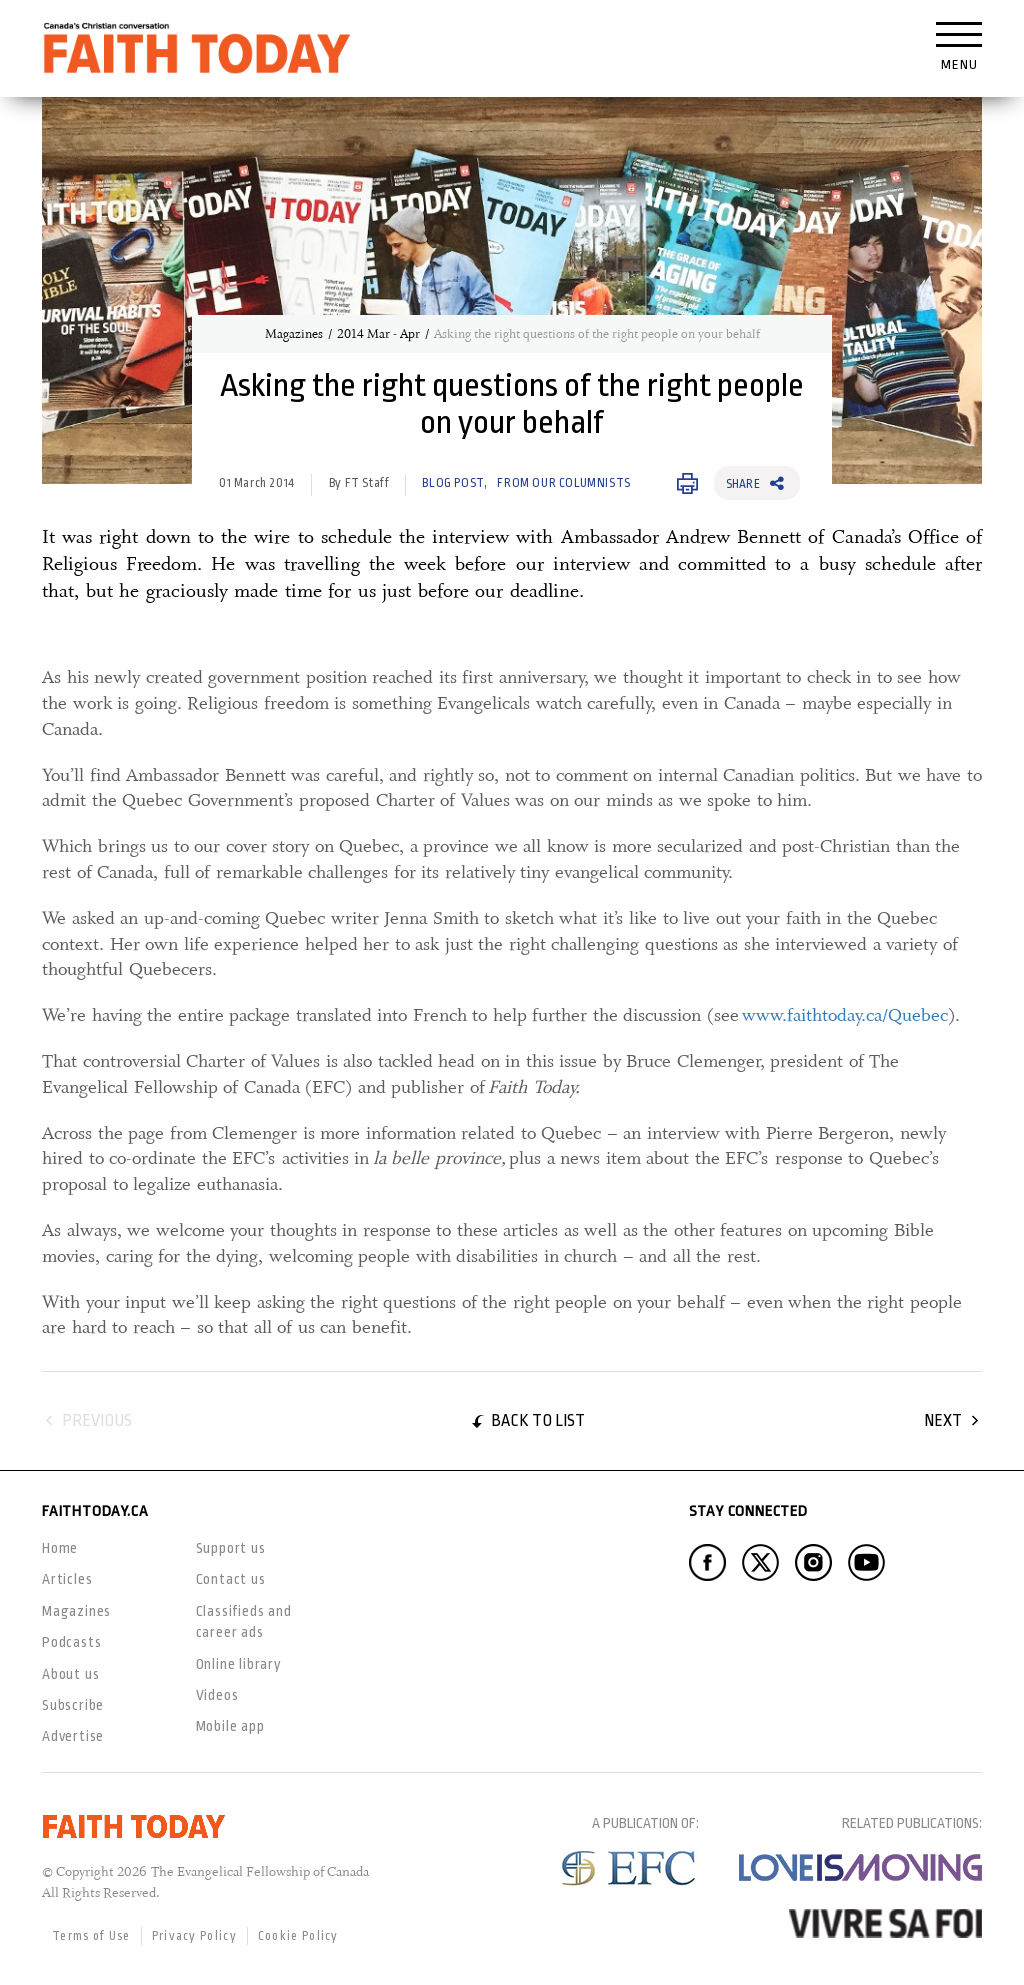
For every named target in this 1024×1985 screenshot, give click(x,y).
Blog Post (452, 483)
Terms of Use (91, 1936)
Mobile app (230, 1726)
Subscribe (73, 1705)
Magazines (294, 334)
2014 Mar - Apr (378, 334)
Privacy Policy (194, 1936)
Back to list (538, 1420)
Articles (67, 1579)
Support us (231, 1548)
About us (70, 1674)
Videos (217, 1695)
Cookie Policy (298, 1936)
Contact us (231, 1579)
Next (943, 1420)
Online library (239, 1664)
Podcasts (71, 1642)
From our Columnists (563, 483)
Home (60, 1548)
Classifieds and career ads (244, 1621)
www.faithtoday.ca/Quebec (845, 1015)
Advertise (73, 1736)
